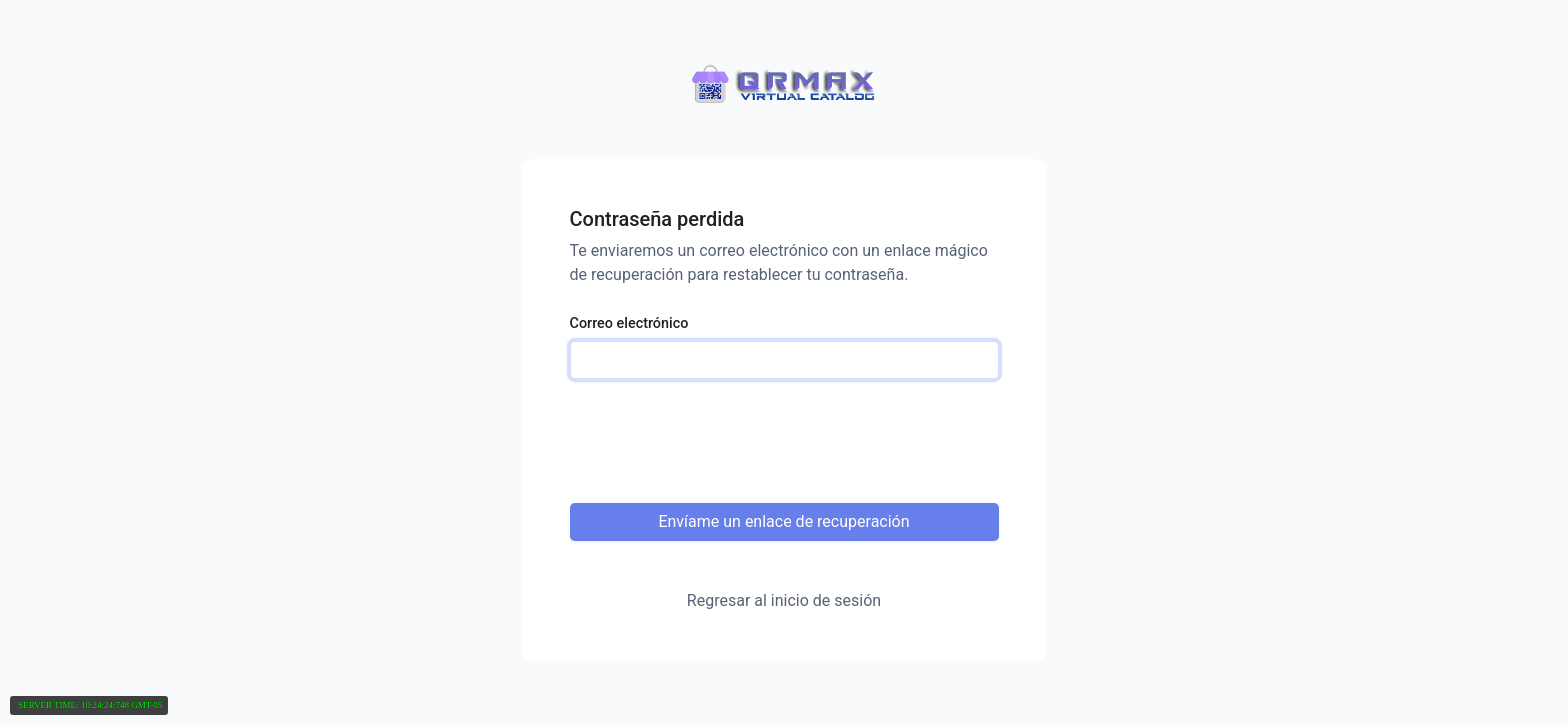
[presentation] (785, 442)
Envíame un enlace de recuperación (783, 521)
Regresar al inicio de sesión (784, 600)
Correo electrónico (629, 323)
